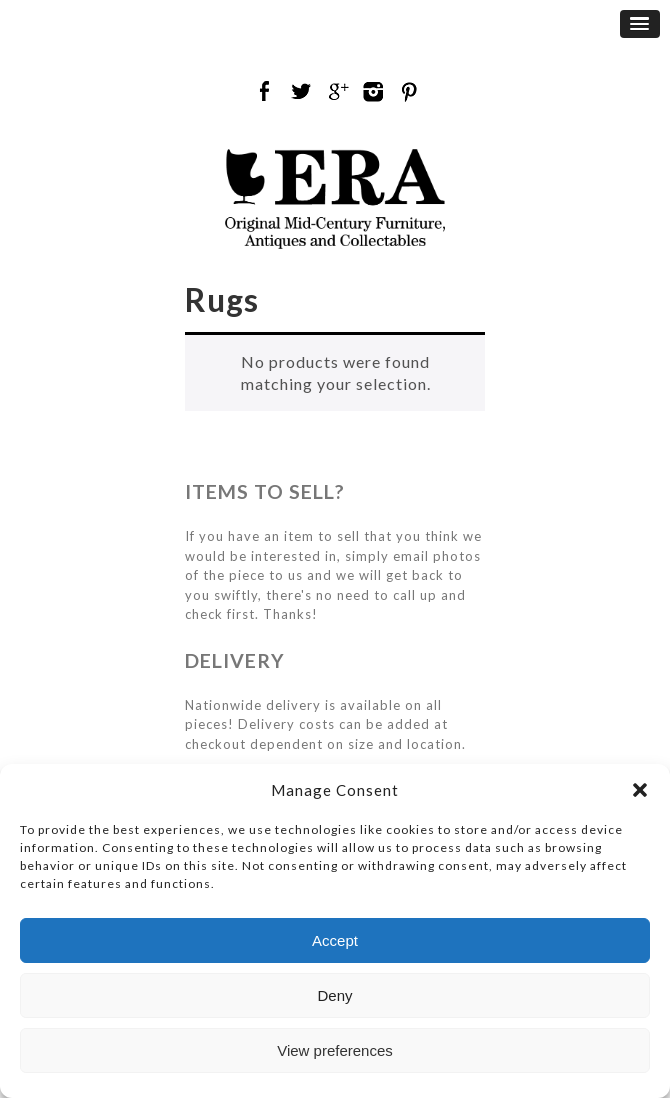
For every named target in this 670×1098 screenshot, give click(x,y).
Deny (334, 995)
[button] (640, 790)
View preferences (335, 1050)
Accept (335, 940)
